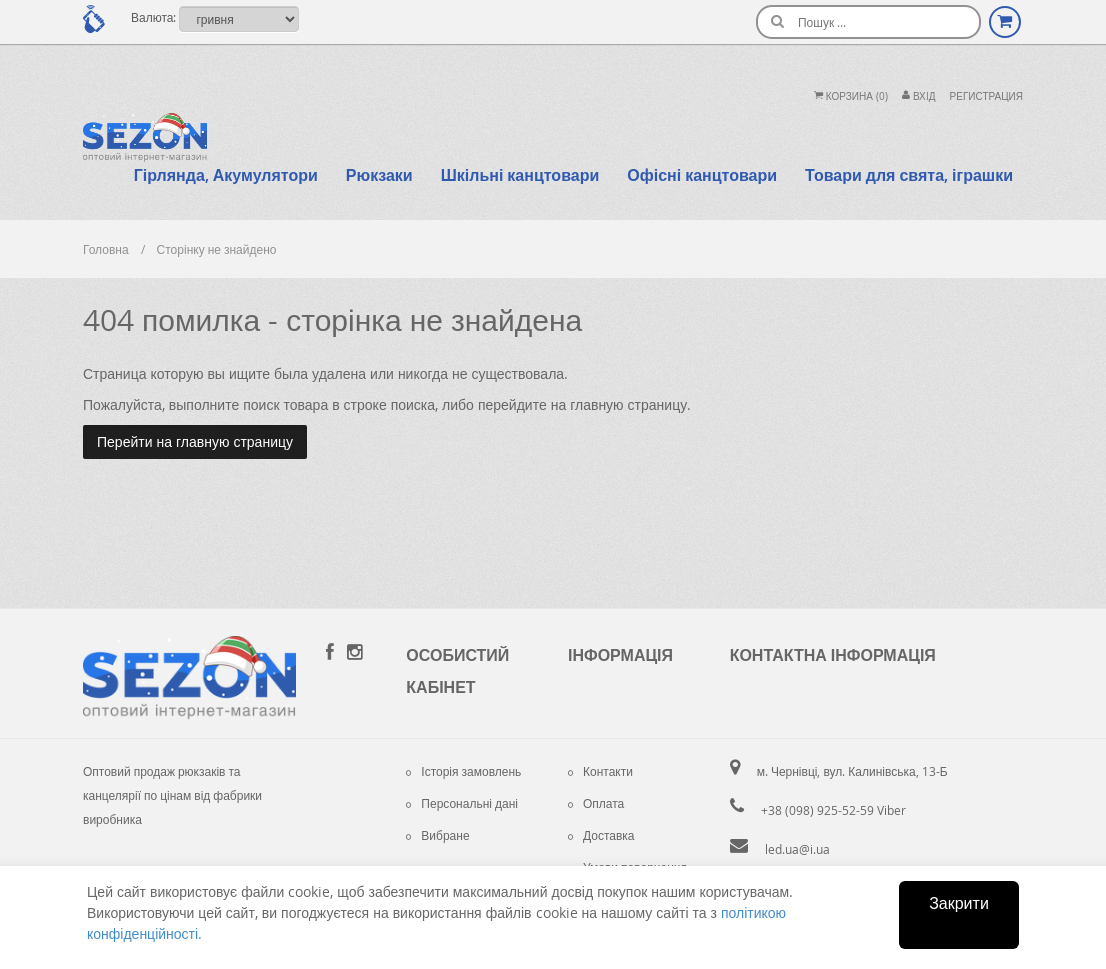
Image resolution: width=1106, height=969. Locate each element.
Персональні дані (462, 803)
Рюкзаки (379, 175)
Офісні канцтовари (702, 175)
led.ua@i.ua (797, 849)
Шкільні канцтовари (520, 175)
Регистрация (986, 96)
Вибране (437, 835)
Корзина (851, 96)
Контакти (600, 771)
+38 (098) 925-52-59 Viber (833, 810)
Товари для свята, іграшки (909, 175)
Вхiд (919, 96)
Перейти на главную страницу (195, 441)
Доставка (601, 835)
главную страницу (628, 404)
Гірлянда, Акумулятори (226, 175)
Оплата (596, 803)
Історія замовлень (463, 771)
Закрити (959, 903)
